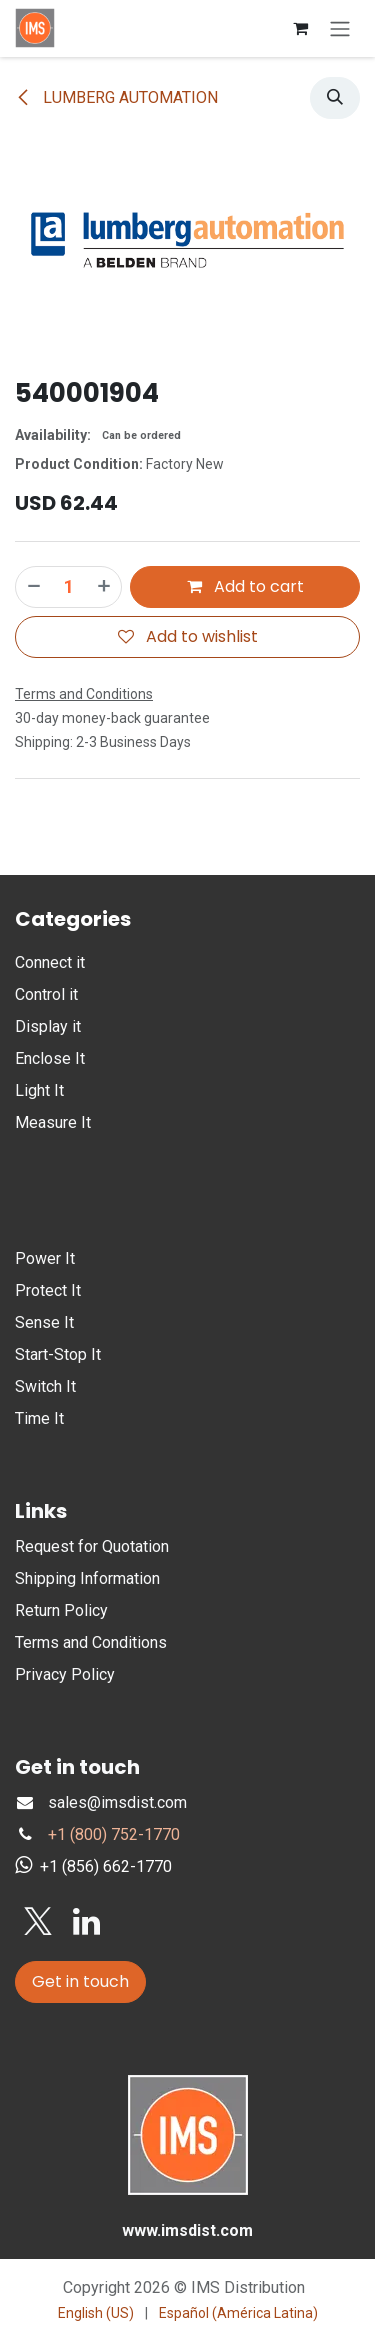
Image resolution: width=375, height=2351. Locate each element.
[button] (335, 98)
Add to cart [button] (245, 586)
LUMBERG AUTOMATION (116, 97)
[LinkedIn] (86, 1922)
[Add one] (105, 587)
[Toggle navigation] (340, 28)
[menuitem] (96, 2313)
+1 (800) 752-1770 (114, 1834)
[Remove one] (33, 587)
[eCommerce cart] (300, 28)
